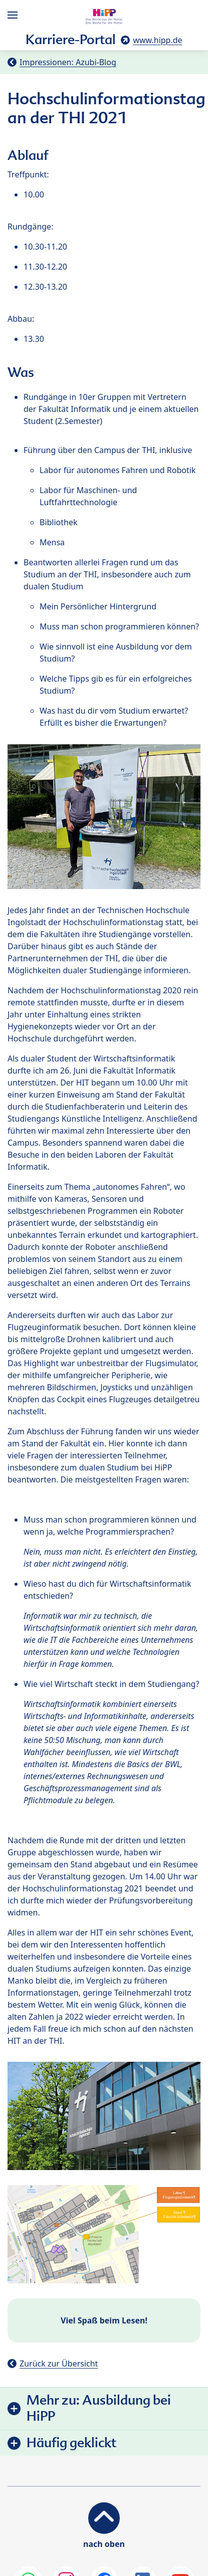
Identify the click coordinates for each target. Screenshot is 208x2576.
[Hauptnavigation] (14, 15)
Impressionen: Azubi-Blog (68, 62)
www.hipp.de (157, 40)
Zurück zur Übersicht (59, 2363)
